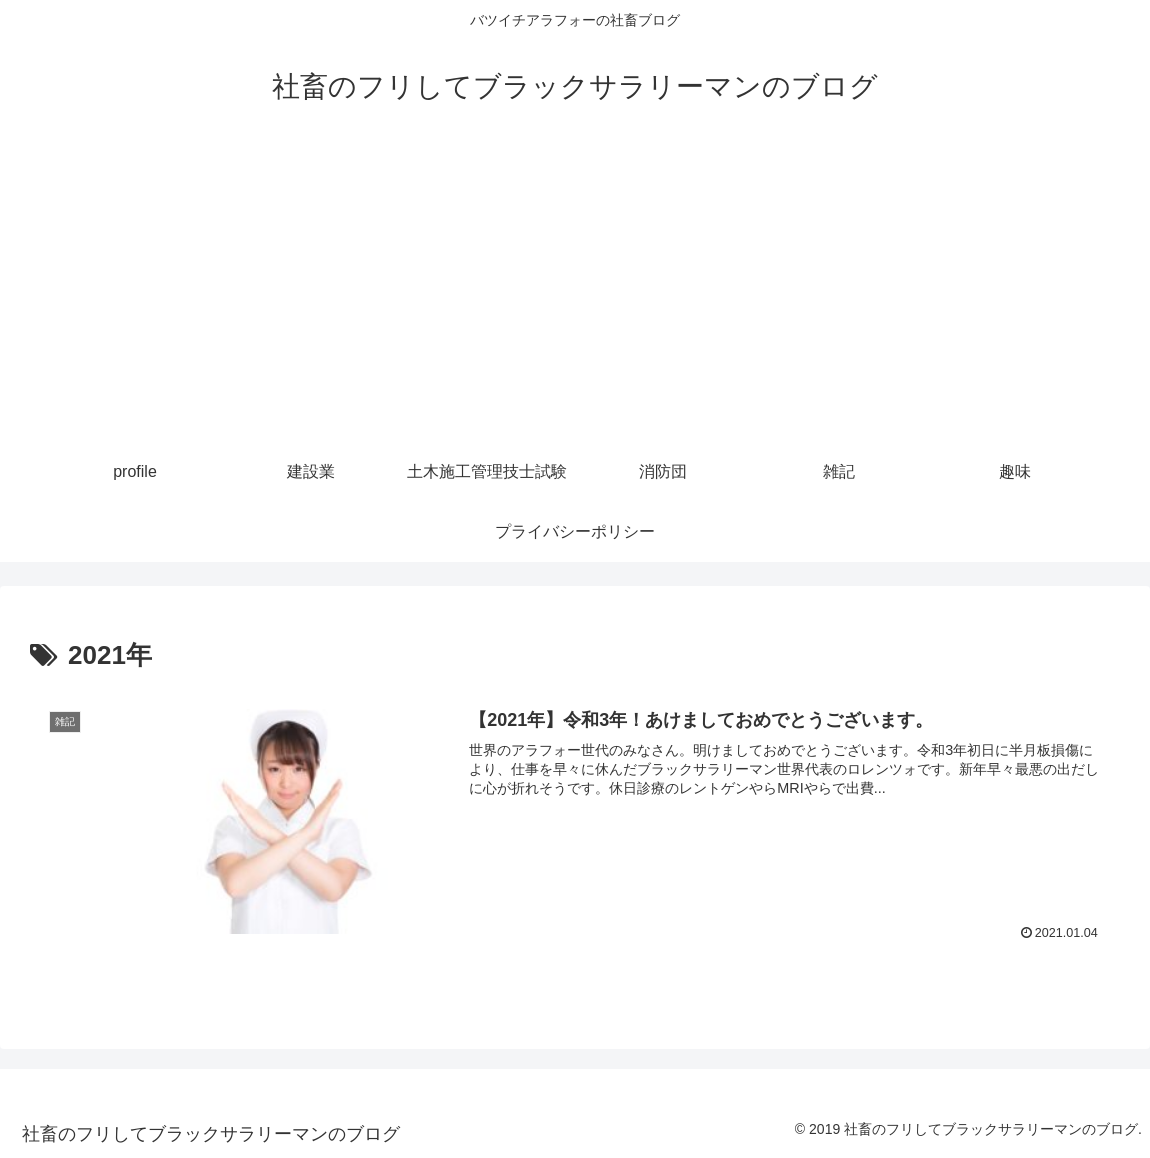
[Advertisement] (575, 292)
